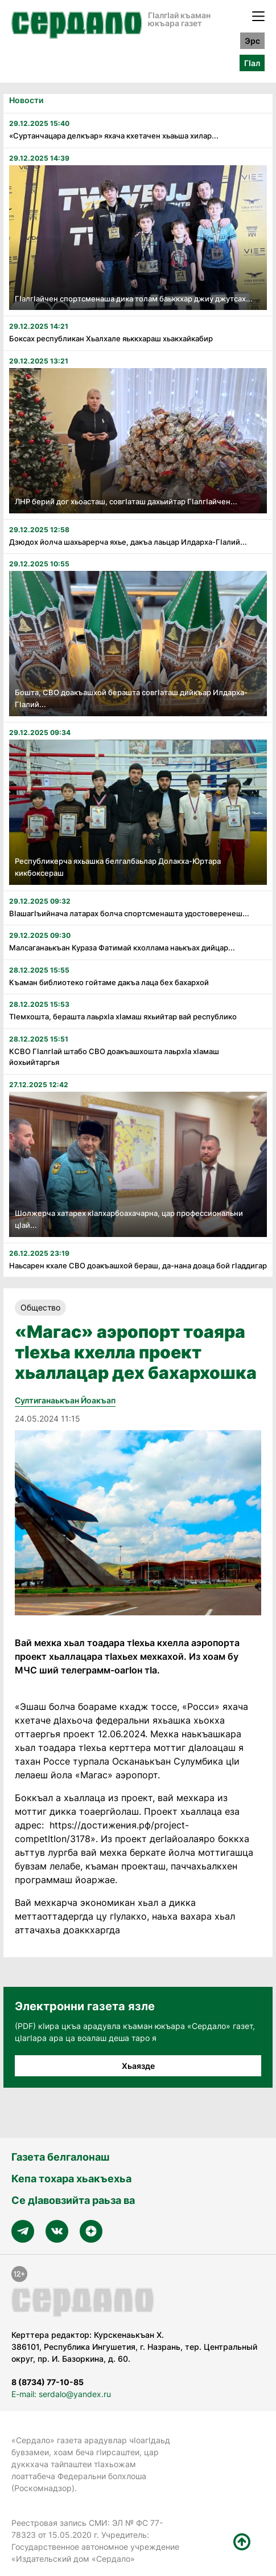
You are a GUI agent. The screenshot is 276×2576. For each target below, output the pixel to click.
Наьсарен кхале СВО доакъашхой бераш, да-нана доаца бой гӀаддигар (138, 1265)
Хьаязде (138, 2066)
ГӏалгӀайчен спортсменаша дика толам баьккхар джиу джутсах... (134, 298)
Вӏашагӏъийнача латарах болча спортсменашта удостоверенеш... (129, 913)
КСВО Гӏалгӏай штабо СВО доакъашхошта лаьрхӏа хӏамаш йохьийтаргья (114, 1057)
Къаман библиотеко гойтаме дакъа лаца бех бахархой (109, 982)
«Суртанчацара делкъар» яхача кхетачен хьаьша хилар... (114, 135)
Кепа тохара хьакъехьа (71, 2179)
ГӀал (252, 63)
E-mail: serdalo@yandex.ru (61, 2394)
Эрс (252, 41)
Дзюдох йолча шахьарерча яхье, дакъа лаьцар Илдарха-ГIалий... (128, 541)
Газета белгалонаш (60, 2157)
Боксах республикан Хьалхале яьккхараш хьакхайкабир (111, 338)
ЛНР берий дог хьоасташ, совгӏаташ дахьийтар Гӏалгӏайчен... (126, 501)
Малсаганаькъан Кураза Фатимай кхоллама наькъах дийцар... (122, 947)
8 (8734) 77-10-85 (47, 2382)
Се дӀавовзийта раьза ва (73, 2200)
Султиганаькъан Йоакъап (65, 1400)
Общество (40, 1307)
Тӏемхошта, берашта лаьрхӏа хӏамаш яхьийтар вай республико (123, 1016)
